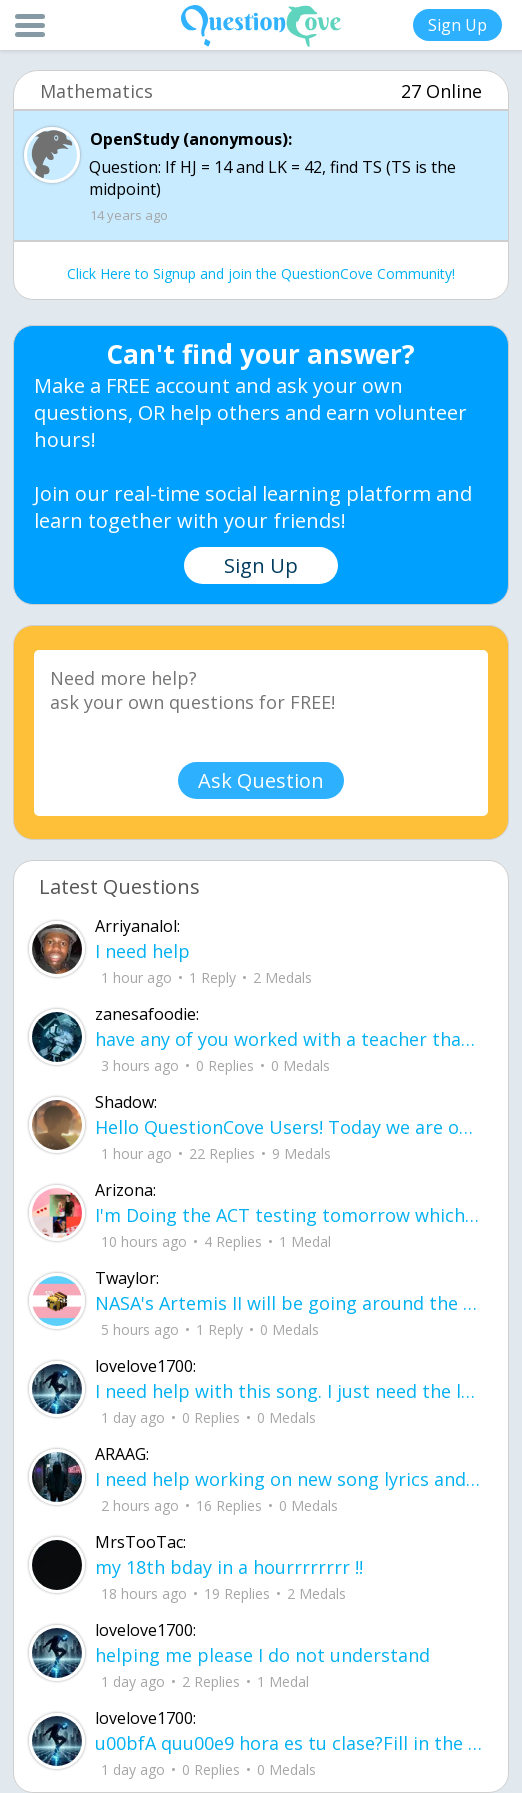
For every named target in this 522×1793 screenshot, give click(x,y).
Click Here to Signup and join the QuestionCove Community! (261, 273)
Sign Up (457, 25)
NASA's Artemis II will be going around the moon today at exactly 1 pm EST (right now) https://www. (289, 1303)
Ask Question (261, 780)
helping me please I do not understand (262, 1655)
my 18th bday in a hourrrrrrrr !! (229, 1567)
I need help (142, 951)
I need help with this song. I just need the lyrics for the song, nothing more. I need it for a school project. (289, 1391)
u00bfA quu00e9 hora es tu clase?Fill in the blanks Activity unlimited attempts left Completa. (289, 1743)
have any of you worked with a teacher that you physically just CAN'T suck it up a (289, 1039)
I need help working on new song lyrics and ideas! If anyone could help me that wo (289, 1479)
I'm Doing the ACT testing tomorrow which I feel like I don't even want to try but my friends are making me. (289, 1215)
